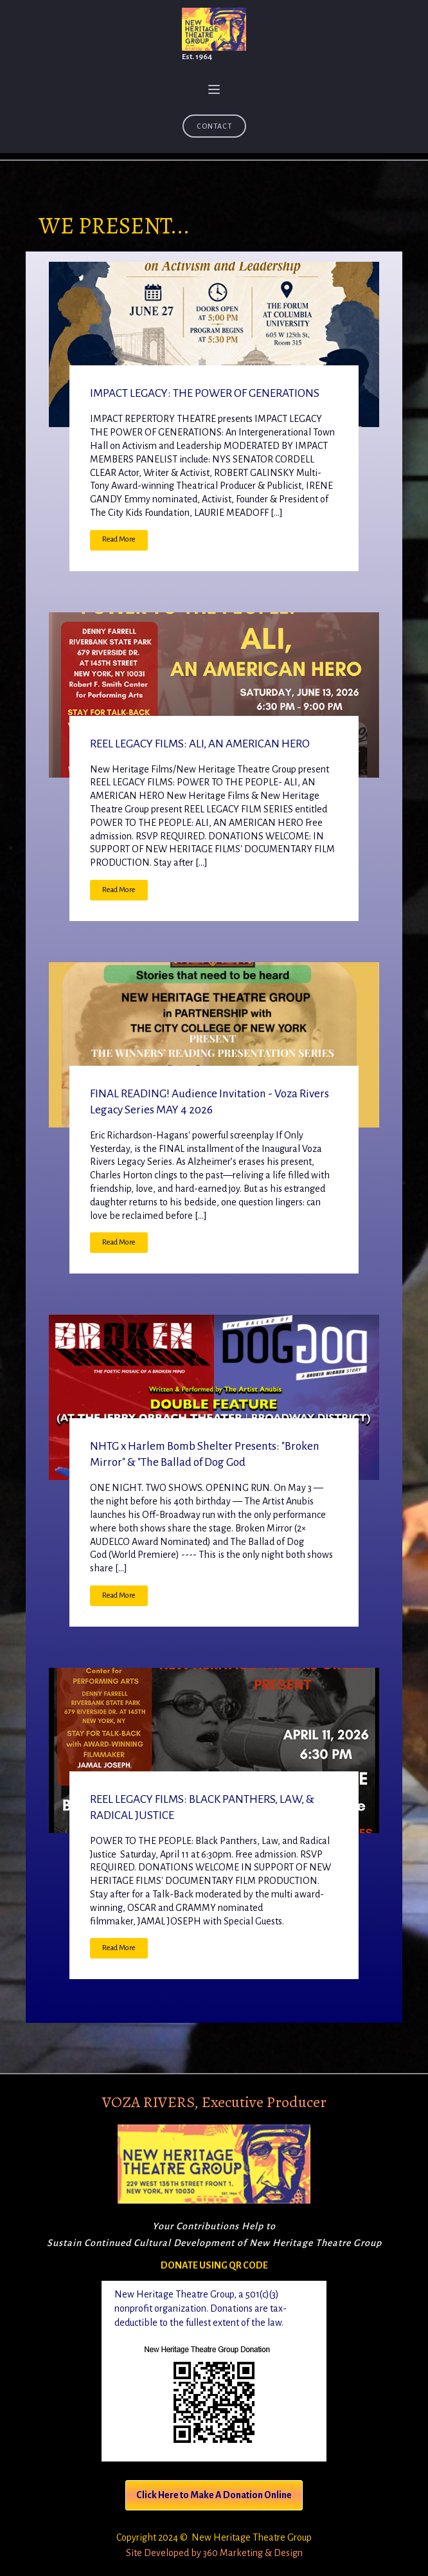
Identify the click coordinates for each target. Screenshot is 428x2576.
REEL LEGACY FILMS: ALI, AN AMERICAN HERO (200, 744)
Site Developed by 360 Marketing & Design (214, 2553)
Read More (119, 539)
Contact (214, 126)
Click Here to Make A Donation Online (214, 2495)
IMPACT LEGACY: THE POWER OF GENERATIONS (204, 393)
